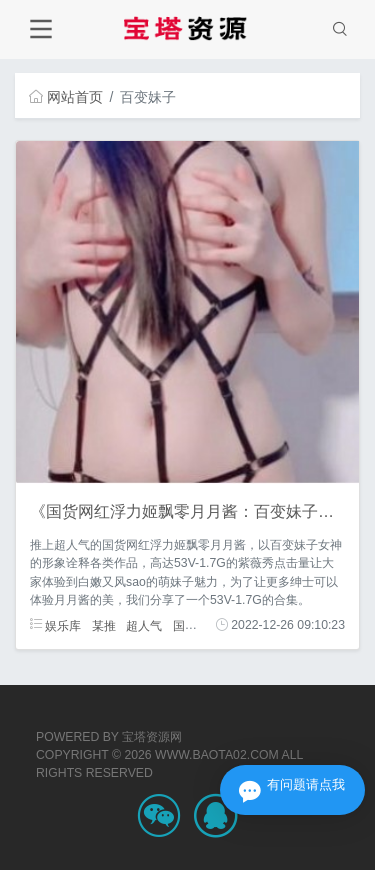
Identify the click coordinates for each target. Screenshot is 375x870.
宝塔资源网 (152, 737)
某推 (104, 625)
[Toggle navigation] (40, 29)
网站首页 (66, 97)
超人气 (144, 625)
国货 (185, 625)
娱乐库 (55, 625)
